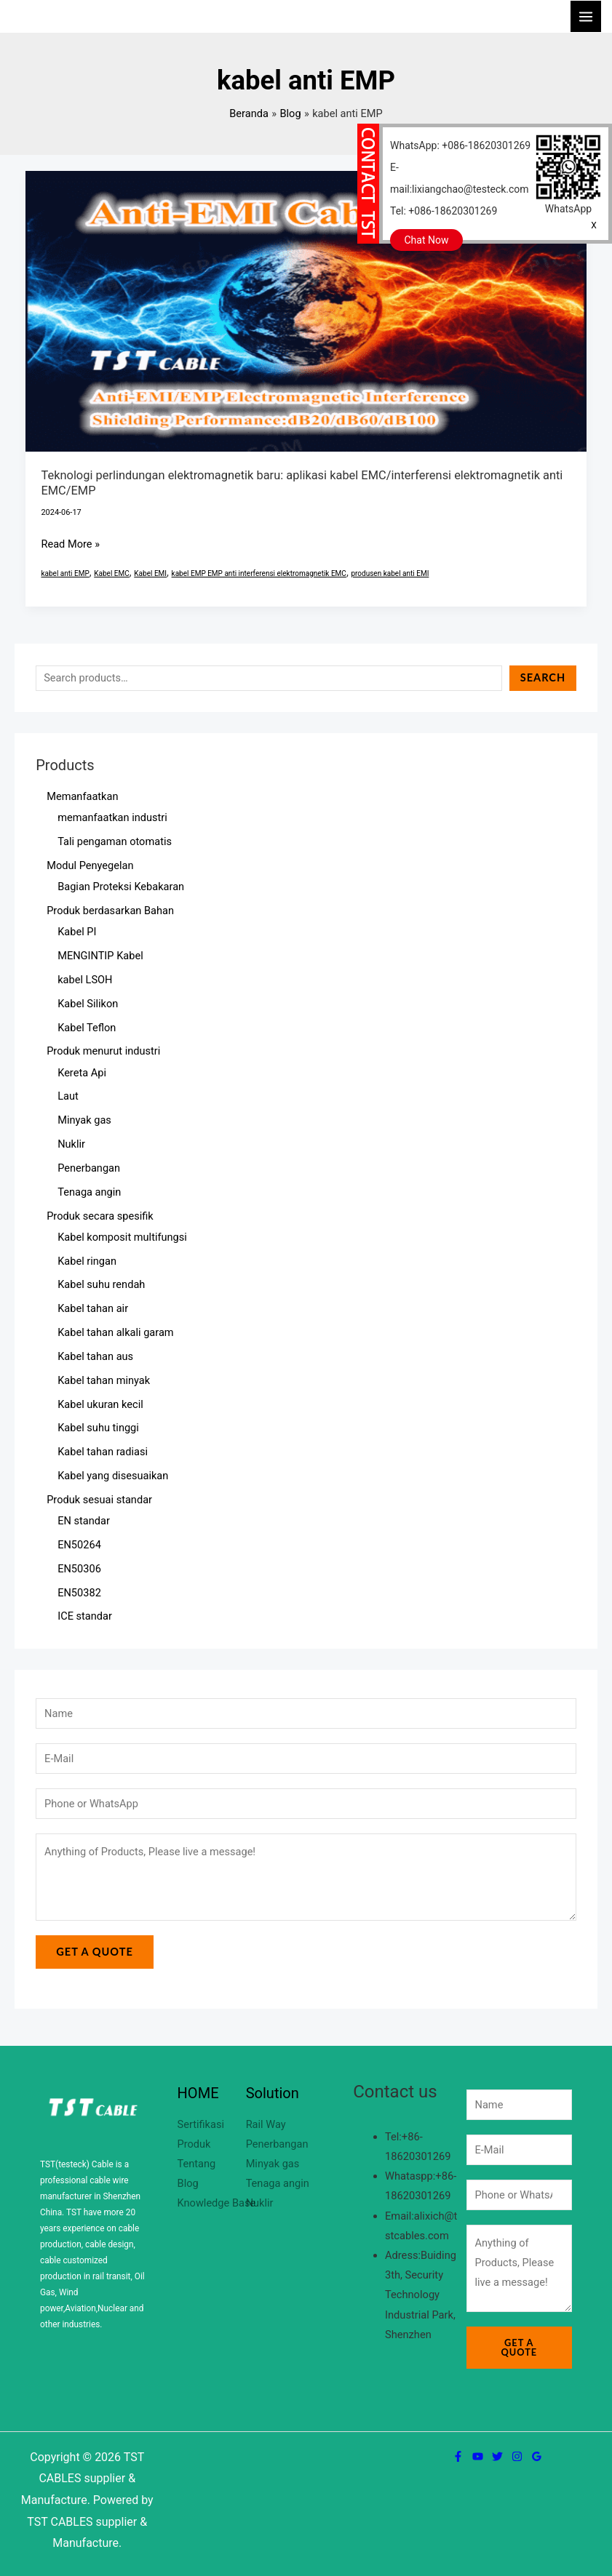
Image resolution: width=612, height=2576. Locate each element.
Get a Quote (94, 1951)
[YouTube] (477, 2456)
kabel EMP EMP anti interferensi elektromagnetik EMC (259, 573)
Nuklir (260, 2202)
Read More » (70, 543)
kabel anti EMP (65, 573)
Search (543, 677)
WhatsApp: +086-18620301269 (460, 145)
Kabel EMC (112, 573)
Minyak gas (273, 2163)
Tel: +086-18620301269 (443, 211)
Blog (188, 2183)
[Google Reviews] (536, 2456)
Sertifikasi (201, 2124)
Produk (194, 2144)
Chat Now (427, 240)
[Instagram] (517, 2456)
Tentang (197, 2163)
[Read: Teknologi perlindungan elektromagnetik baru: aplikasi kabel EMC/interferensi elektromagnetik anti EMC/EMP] (306, 310)
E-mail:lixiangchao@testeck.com (459, 178)
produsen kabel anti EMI (390, 573)
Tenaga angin (277, 2183)
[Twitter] (497, 2456)
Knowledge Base (217, 2202)
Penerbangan (277, 2144)
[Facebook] (458, 2456)
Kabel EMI (150, 573)
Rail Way (266, 2124)
